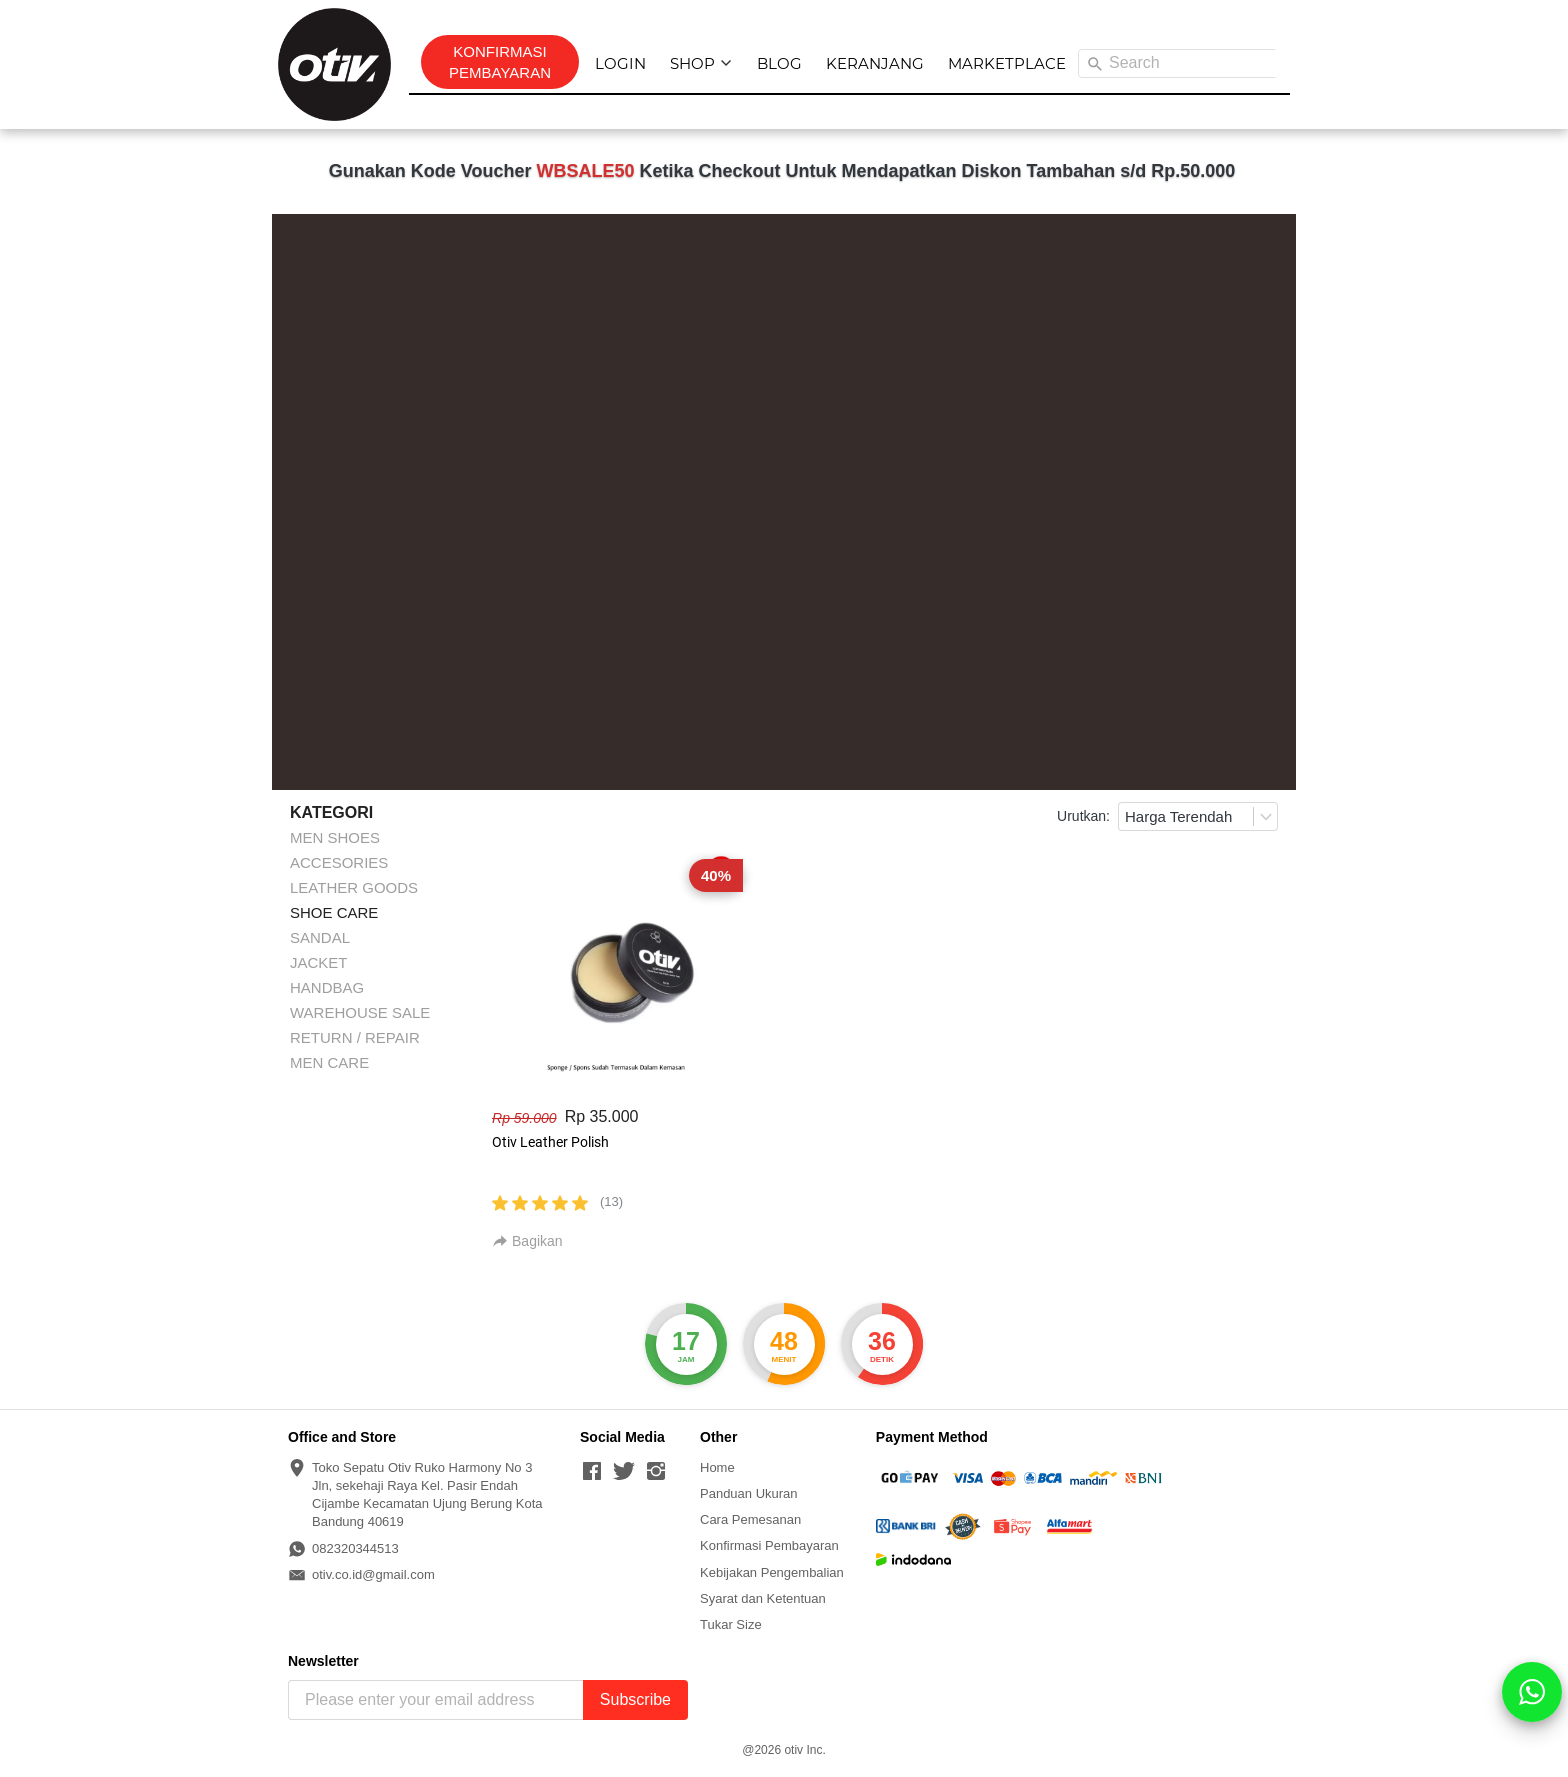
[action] (1532, 1692)
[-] (592, 1472)
